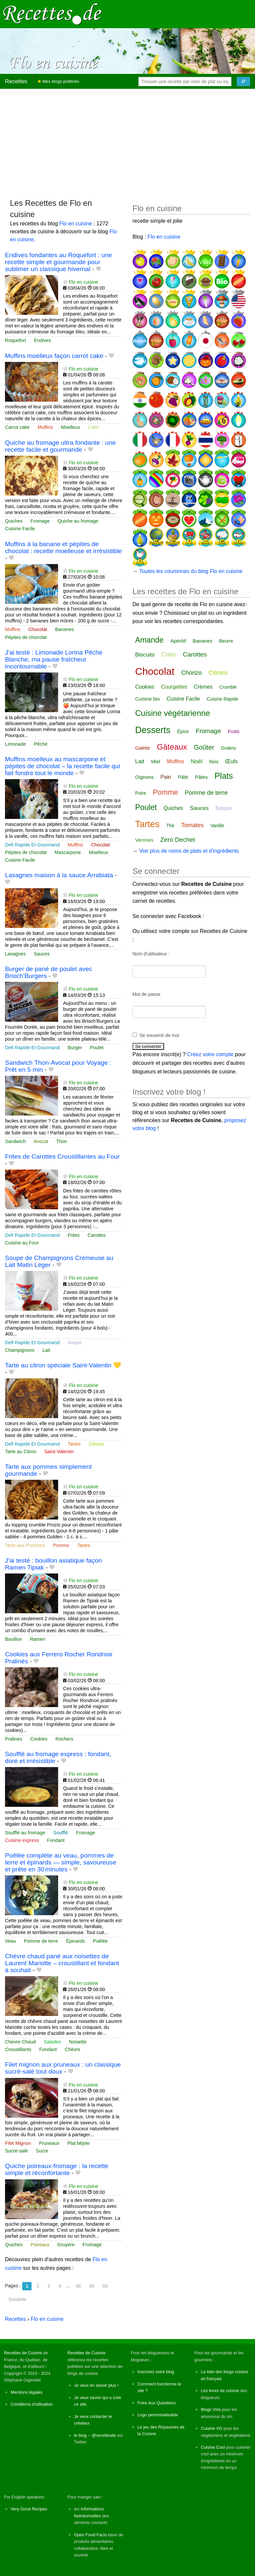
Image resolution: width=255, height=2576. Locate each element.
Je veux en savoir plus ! (96, 2385)
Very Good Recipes (29, 2508)
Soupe (75, 1342)
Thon (61, 1141)
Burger (75, 1047)
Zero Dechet (177, 839)
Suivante (17, 2299)
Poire (140, 793)
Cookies (38, 1739)
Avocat (41, 1141)
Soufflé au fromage (25, 1832)
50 (105, 2286)
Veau (10, 1941)
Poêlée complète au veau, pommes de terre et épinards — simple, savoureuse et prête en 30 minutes (60, 1862)
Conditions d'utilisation (32, 2404)
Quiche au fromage (77, 521)
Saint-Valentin (59, 1451)
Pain (165, 777)
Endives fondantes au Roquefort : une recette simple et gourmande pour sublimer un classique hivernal (58, 262)
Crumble (228, 687)
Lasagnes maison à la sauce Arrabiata (59, 875)
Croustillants (18, 2049)
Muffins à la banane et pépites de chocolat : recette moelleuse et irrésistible (63, 547)
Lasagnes (15, 953)
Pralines (13, 1739)
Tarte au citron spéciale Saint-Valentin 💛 (63, 1365)
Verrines (144, 840)
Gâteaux (172, 746)
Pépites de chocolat (26, 637)
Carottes (97, 1235)
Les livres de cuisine (220, 2390)
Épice (183, 731)
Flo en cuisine (75, 223)
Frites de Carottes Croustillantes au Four (62, 1156)
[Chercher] (243, 81)
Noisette (78, 2041)
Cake (93, 427)
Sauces (41, 953)
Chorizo (191, 672)
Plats (223, 775)
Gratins (228, 748)
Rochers (64, 1739)
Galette (142, 748)
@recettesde (104, 2435)
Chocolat (37, 629)
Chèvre (72, 2049)
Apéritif (178, 641)
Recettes (16, 81)
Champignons (20, 1350)
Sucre (42, 2150)
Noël (197, 761)
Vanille (217, 825)
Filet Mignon (18, 2143)
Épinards (75, 1941)
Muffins (45, 427)
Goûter (204, 747)
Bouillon (13, 1639)
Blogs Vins (211, 2409)
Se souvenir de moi (159, 1035)
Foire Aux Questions (156, 2402)
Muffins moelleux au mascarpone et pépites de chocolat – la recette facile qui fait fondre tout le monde (62, 766)
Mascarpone (68, 852)
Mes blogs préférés (58, 81)
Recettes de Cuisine (23, 2352)
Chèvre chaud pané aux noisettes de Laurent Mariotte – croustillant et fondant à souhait (62, 1963)
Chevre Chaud (20, 2041)
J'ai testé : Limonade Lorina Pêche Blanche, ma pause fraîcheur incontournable (54, 659)
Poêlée (100, 1941)
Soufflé (60, 1832)
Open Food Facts (90, 2534)
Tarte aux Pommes (25, 1545)
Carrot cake (17, 427)
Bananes (64, 629)
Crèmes (203, 687)
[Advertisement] (127, 140)
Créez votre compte (210, 1054)
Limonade (15, 744)
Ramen (37, 1639)
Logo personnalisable (157, 2414)
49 (91, 2286)
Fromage (40, 521)
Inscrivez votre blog (155, 2371)
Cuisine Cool (213, 2447)
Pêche (40, 744)
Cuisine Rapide (222, 699)
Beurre (226, 641)
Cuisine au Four (22, 1242)
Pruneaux (49, 2143)
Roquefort (15, 340)
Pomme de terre (41, 1941)
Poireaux (40, 2244)
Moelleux (70, 427)
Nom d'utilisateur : (151, 953)
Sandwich (15, 1141)
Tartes (74, 1444)
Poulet (97, 1047)
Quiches (14, 521)
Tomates (192, 825)
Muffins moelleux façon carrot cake (54, 355)
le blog (80, 2435)
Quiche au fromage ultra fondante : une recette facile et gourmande (60, 446)
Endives (42, 340)
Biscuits (145, 655)
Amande (149, 640)
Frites (74, 1235)
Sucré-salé (16, 2150)
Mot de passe (146, 994)
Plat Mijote (78, 2143)
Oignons (144, 777)
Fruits (233, 731)
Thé (170, 825)
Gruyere (66, 2244)
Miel (155, 761)
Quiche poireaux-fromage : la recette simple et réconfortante (56, 2169)
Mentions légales (26, 2392)
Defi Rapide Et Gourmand (32, 844)
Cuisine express (22, 1840)
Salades (52, 2041)
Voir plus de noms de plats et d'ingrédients (189, 851)
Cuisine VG (211, 2428)
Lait (46, 1350)
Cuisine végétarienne (172, 713)
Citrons (96, 1444)
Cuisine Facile (20, 528)
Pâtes (201, 777)
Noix (213, 761)
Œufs (231, 761)
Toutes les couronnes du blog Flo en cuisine (190, 571)
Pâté (183, 777)
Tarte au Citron (20, 1451)
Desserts (153, 730)
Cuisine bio (147, 699)
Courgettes (174, 687)
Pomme (61, 1545)
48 (78, 2286)
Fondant (55, 1840)
